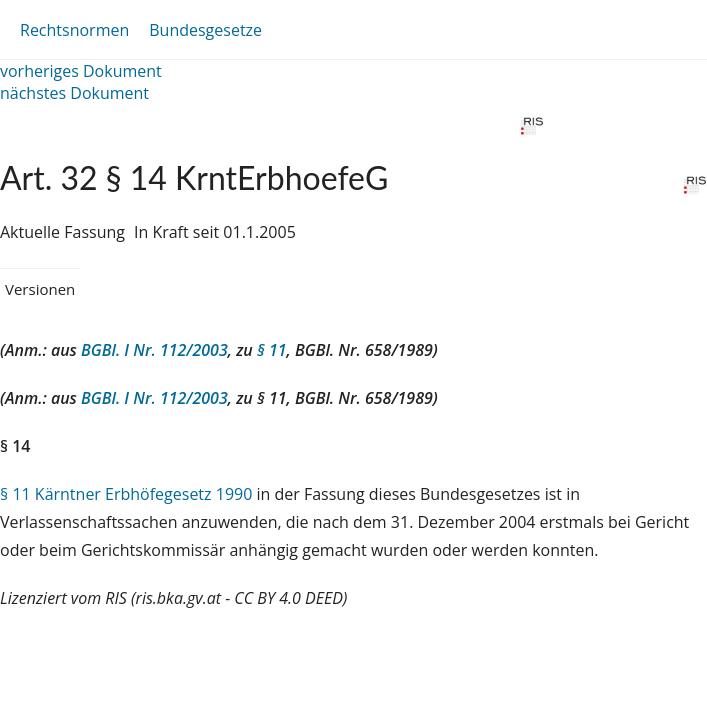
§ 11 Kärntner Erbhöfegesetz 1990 (126, 494)
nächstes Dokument (74, 93)
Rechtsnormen (74, 30)
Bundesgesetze (205, 30)
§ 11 (272, 350)
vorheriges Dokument (81, 71)
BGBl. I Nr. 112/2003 (154, 350)
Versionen (40, 289)
